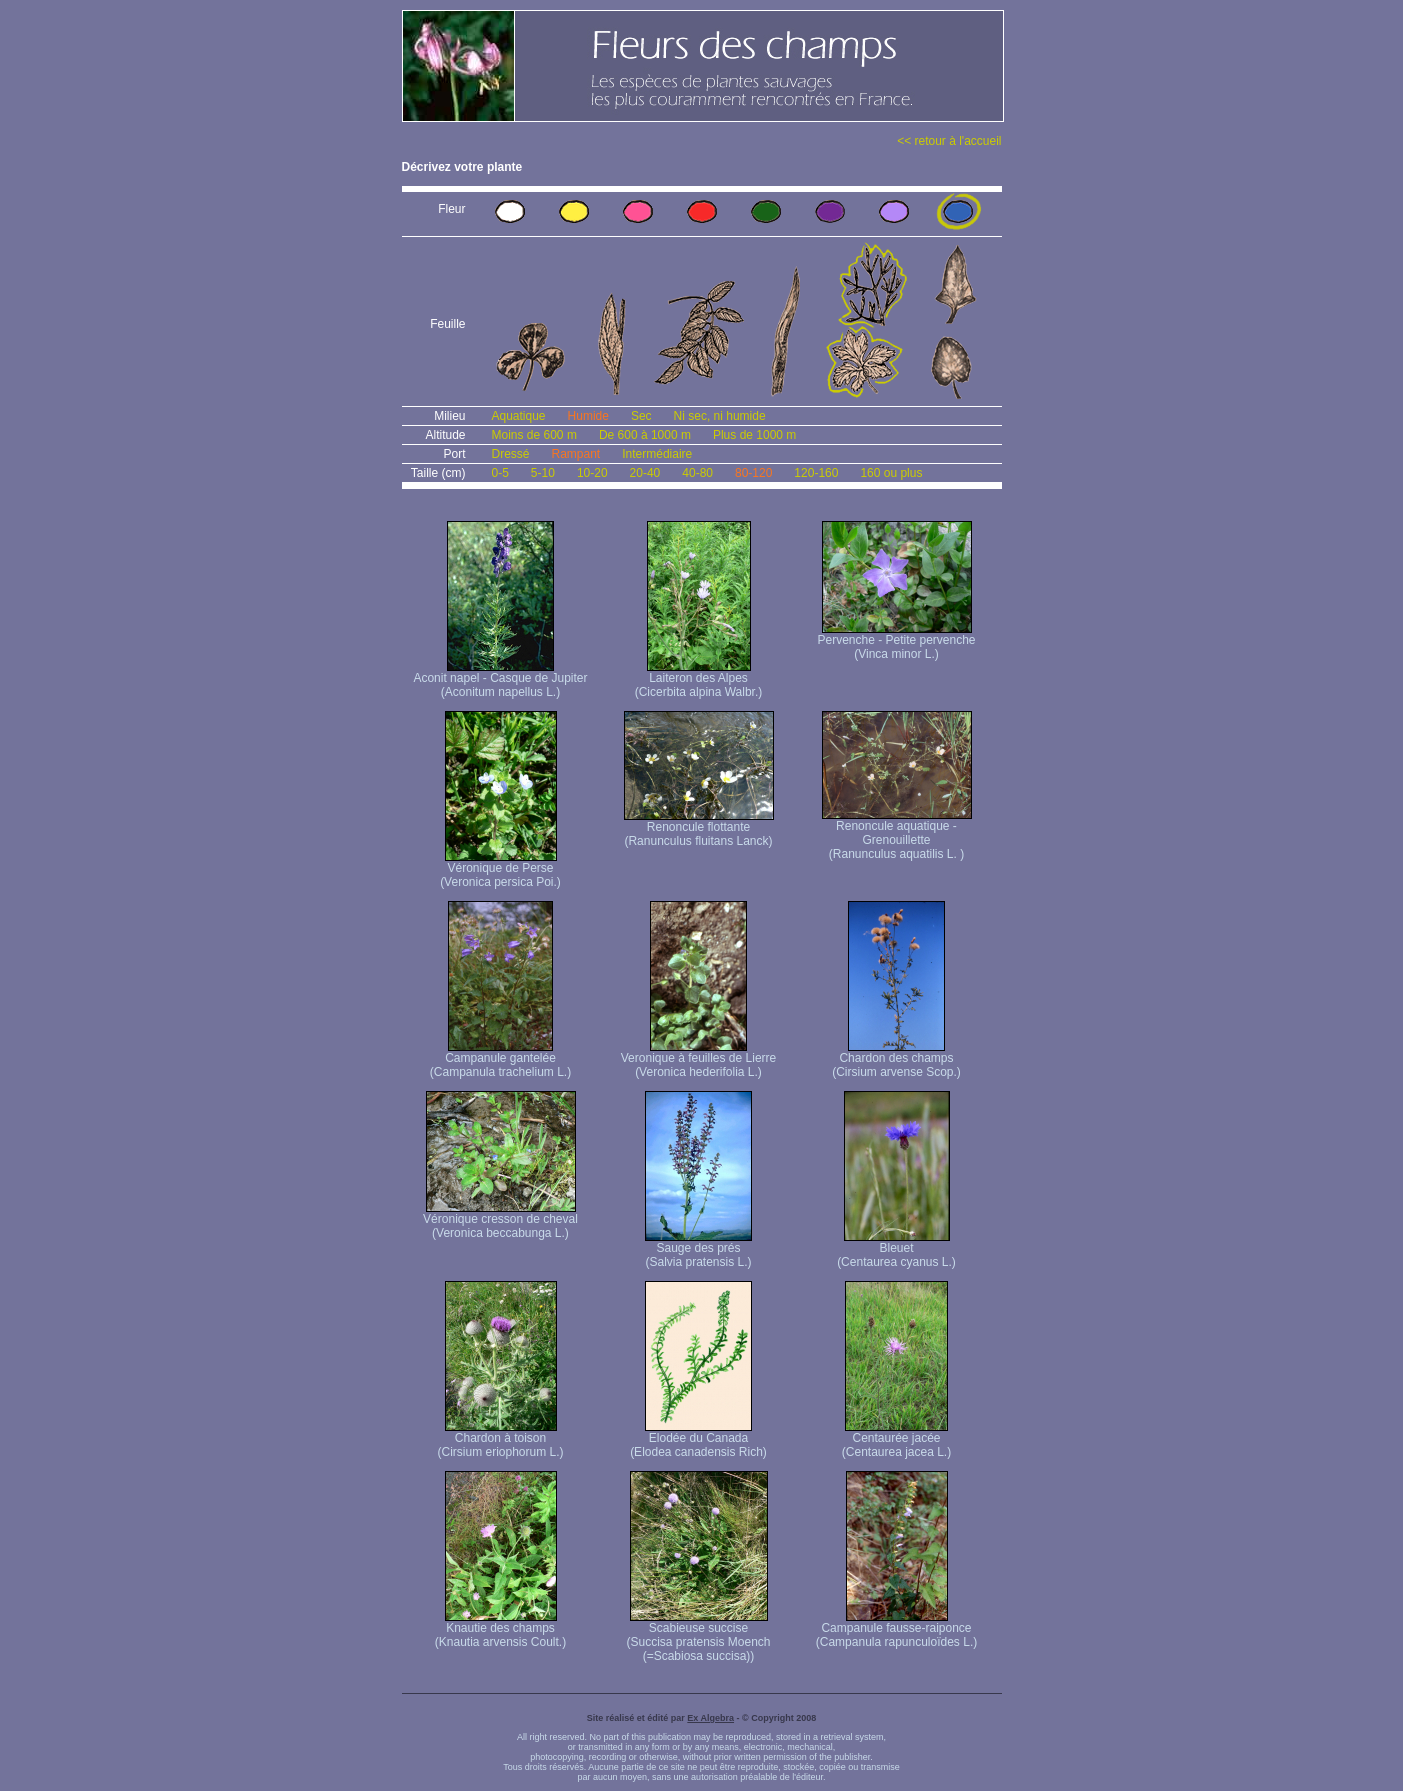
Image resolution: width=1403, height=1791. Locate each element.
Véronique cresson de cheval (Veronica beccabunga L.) (500, 1220)
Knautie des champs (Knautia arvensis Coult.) (500, 1629)
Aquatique (519, 416)
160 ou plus (891, 473)
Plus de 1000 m (754, 435)
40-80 (697, 473)
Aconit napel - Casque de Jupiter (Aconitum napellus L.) (500, 679)
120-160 (816, 473)
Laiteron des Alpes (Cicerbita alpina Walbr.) (699, 679)
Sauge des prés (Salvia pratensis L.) (698, 1249)
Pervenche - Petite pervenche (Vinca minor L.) (896, 641)
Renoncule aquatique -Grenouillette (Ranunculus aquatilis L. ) (897, 834)
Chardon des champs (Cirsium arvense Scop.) (896, 1059)
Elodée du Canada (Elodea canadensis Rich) (698, 1439)
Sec (641, 416)
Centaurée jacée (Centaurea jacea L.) (896, 1439)
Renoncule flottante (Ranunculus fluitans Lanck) (699, 828)
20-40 (645, 473)
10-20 (592, 473)
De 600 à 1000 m (645, 435)
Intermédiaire (657, 454)
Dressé (511, 454)
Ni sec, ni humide (720, 416)
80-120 (753, 473)
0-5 (500, 473)
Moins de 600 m (534, 435)
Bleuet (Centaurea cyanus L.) (896, 1249)
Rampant (576, 454)
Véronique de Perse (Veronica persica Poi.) (500, 869)
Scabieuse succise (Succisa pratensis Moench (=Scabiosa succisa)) (698, 1636)
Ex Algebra (710, 1718)
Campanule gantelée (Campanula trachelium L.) (500, 1059)
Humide (588, 416)
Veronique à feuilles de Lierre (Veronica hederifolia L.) (698, 1059)
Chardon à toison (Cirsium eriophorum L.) (500, 1439)
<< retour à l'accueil (949, 141)
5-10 (543, 473)
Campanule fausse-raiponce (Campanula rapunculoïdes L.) (896, 1629)
